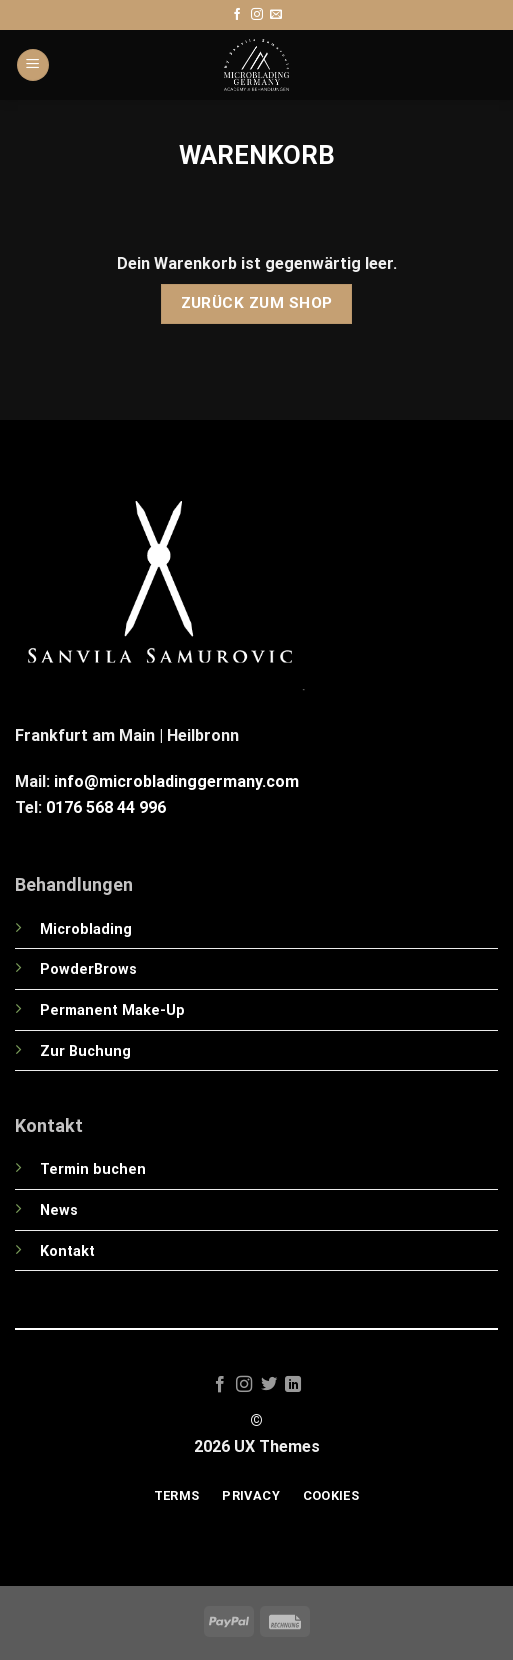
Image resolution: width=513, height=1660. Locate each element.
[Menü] (33, 65)
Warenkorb (257, 155)
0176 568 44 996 (106, 807)
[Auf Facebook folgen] (237, 15)
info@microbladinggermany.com (176, 781)
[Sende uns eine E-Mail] (276, 15)
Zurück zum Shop (257, 303)
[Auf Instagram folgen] (257, 15)
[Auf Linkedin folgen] (293, 1385)
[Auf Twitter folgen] (269, 1385)
